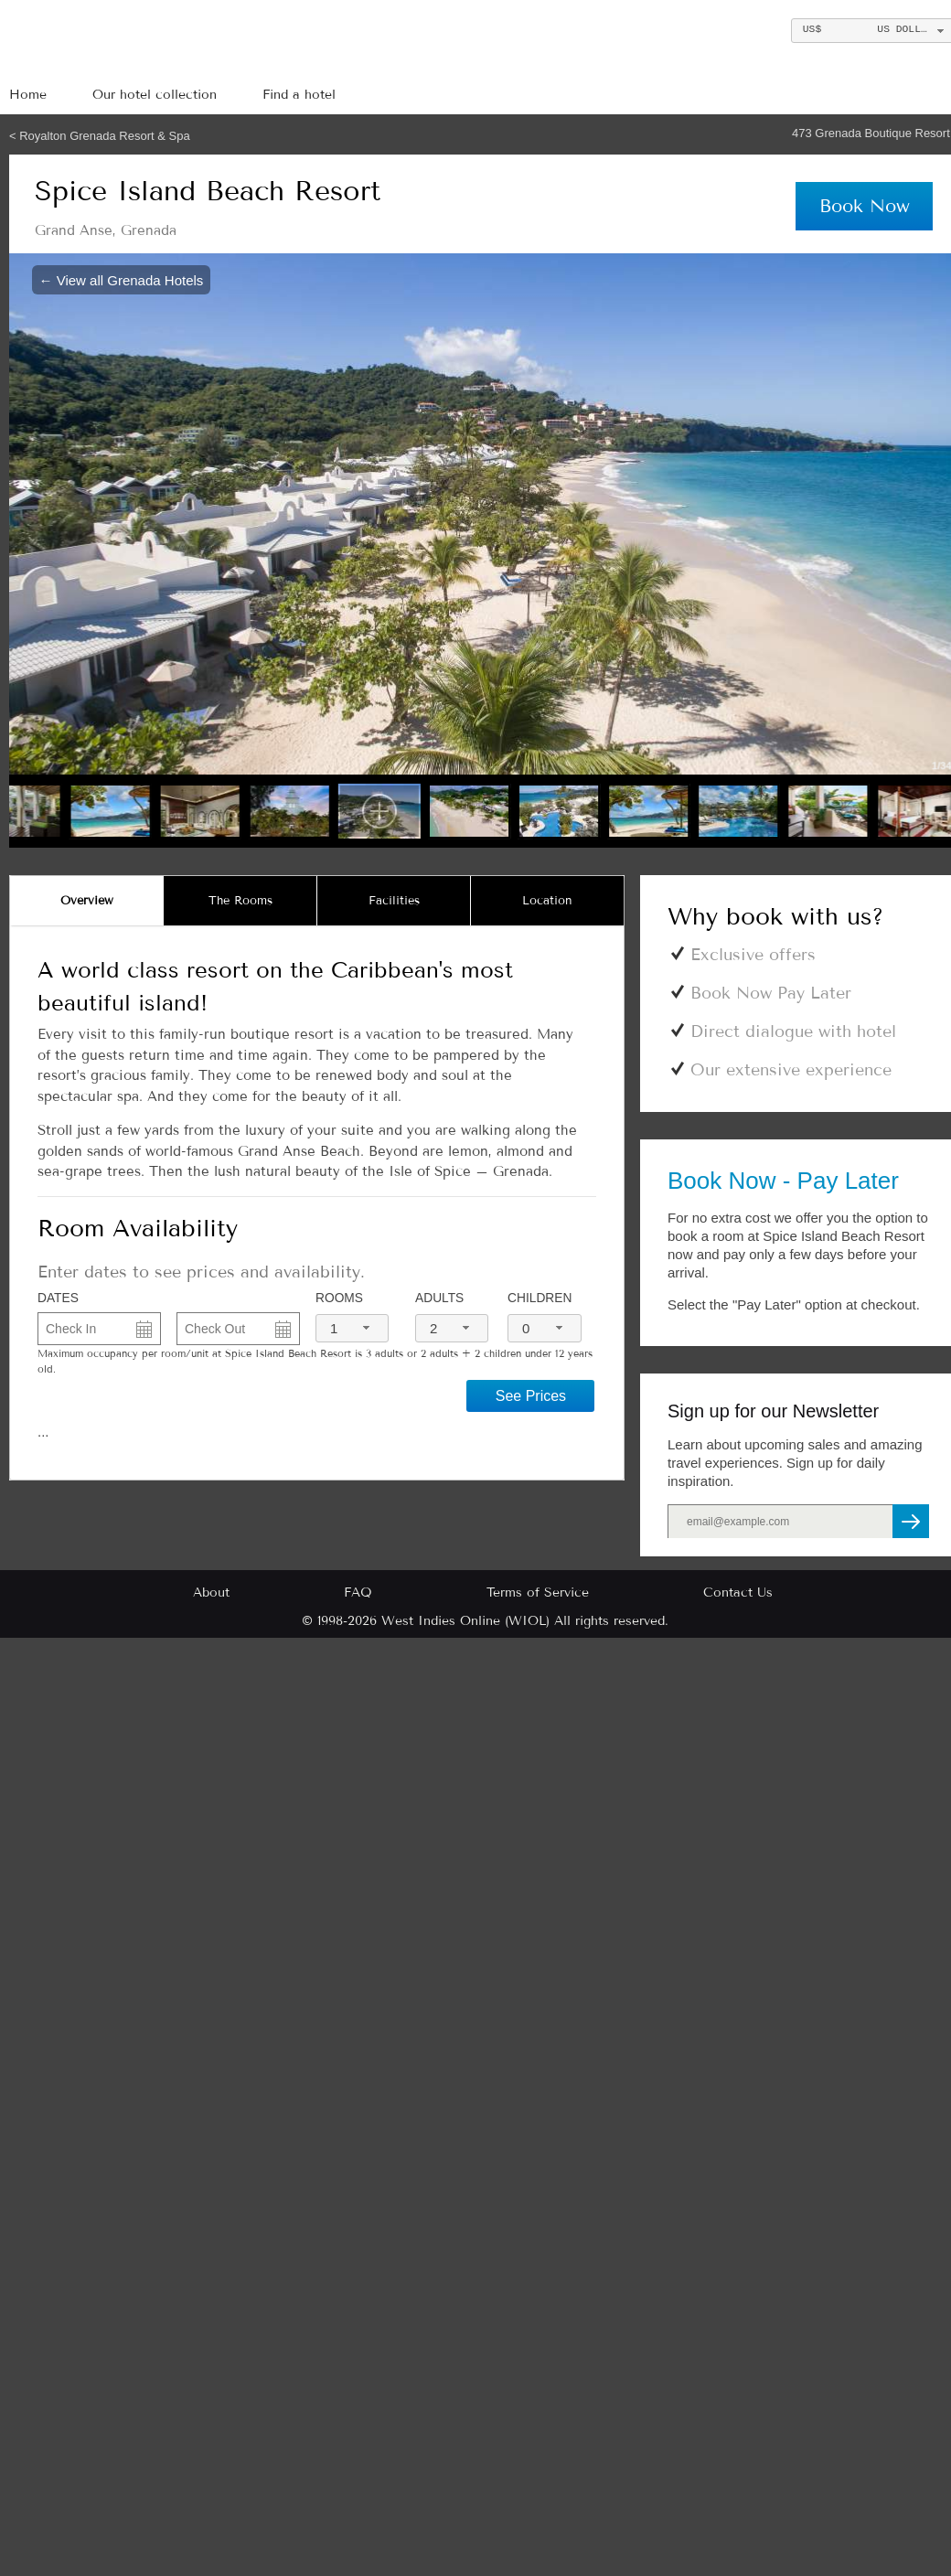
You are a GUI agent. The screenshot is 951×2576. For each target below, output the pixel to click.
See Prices (531, 1396)
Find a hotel (299, 94)
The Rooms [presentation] (240, 900)
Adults (439, 1298)
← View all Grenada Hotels (121, 279)
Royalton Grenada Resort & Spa (104, 136)
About (211, 1592)
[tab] (87, 900)
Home (28, 94)
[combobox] (352, 1328)
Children (540, 1298)
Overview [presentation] (86, 900)
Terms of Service (537, 1592)
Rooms (339, 1298)
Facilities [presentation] (394, 900)
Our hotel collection (154, 94)
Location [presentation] (547, 900)
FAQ (358, 1592)
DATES (58, 1298)
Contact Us (738, 1592)
